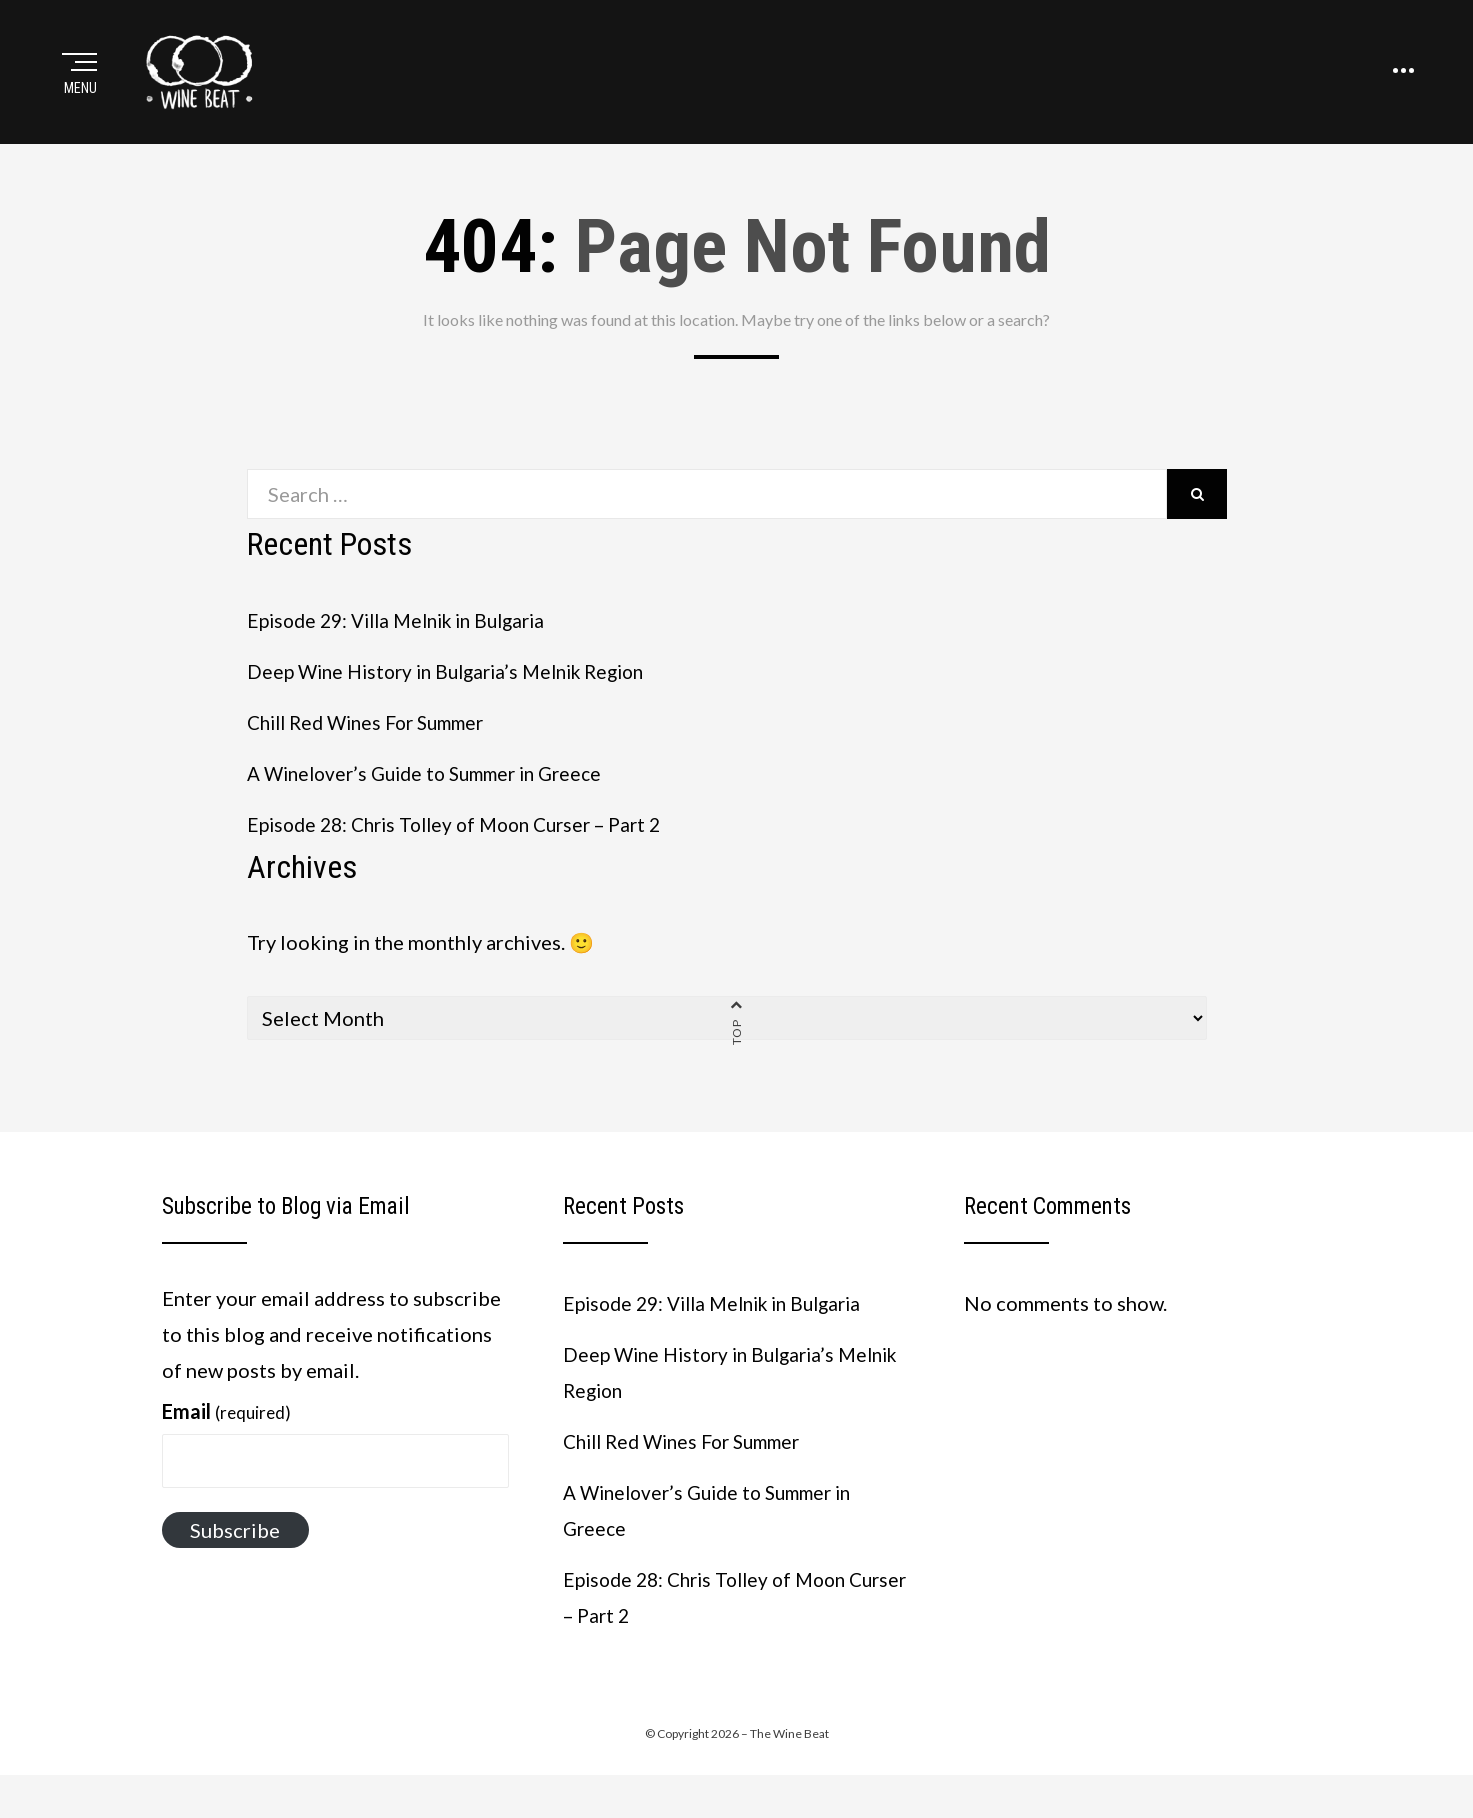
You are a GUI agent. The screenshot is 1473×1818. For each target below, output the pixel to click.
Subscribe (235, 1562)
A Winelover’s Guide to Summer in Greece (436, 804)
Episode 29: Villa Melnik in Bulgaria (407, 651)
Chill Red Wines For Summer (375, 753)
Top (736, 1063)
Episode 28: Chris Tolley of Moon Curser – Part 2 (467, 855)
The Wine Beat (789, 1765)
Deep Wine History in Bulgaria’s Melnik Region (458, 702)
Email (226, 1443)
